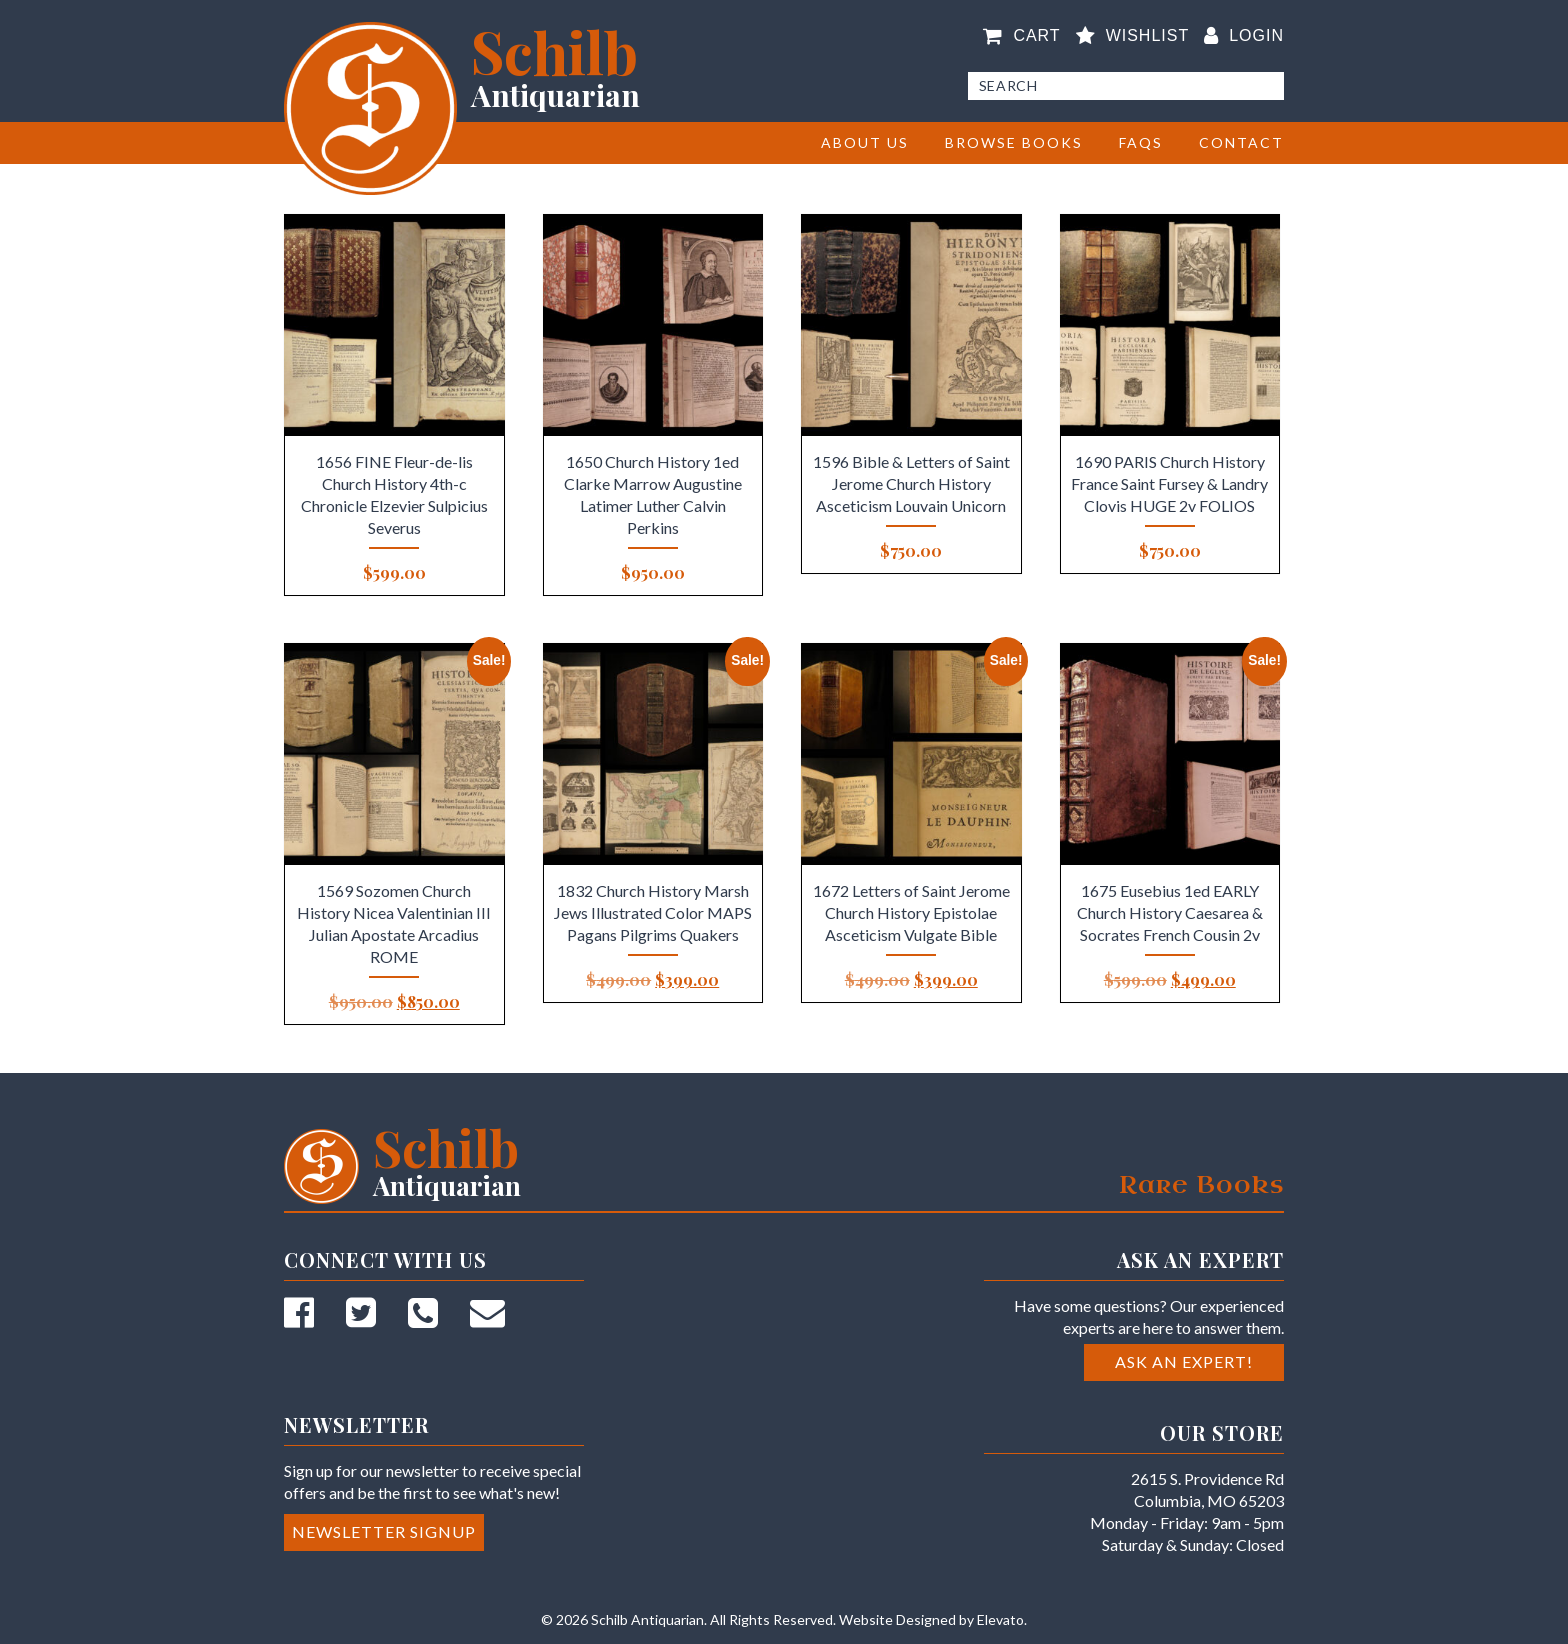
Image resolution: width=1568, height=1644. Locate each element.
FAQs (1141, 142)
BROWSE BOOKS (1014, 142)
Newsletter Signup (384, 1531)
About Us (865, 142)
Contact (1241, 142)
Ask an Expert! (1184, 1361)
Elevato (1000, 1619)
